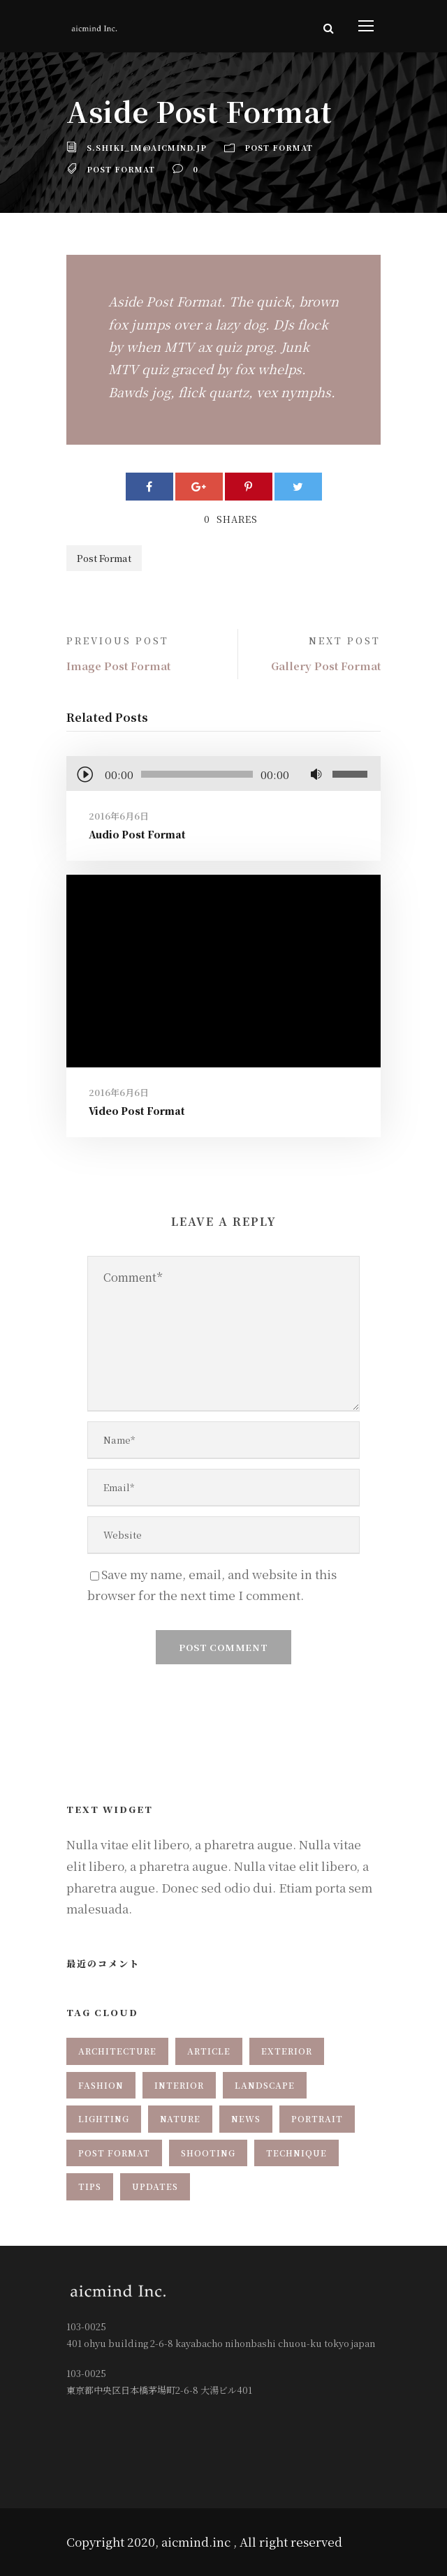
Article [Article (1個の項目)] (208, 2051)
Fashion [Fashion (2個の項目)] (101, 2085)
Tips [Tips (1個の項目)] (89, 2186)
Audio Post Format (137, 834)
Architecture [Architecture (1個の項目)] (117, 2051)
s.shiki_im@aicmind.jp (147, 147)
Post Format (278, 147)
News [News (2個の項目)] (246, 2118)
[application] (223, 775)
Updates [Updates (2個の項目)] (155, 2186)
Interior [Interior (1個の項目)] (179, 2085)
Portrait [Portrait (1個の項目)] (317, 2118)
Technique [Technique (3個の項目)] (296, 2153)
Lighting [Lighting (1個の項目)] (103, 2118)
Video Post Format (137, 1111)
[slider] (197, 774)
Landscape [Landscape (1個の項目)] (265, 2085)
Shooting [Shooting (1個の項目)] (208, 2153)
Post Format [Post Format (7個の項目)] (114, 2153)
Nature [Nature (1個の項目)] (180, 2118)
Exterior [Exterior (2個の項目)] (286, 2051)
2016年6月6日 (119, 815)
